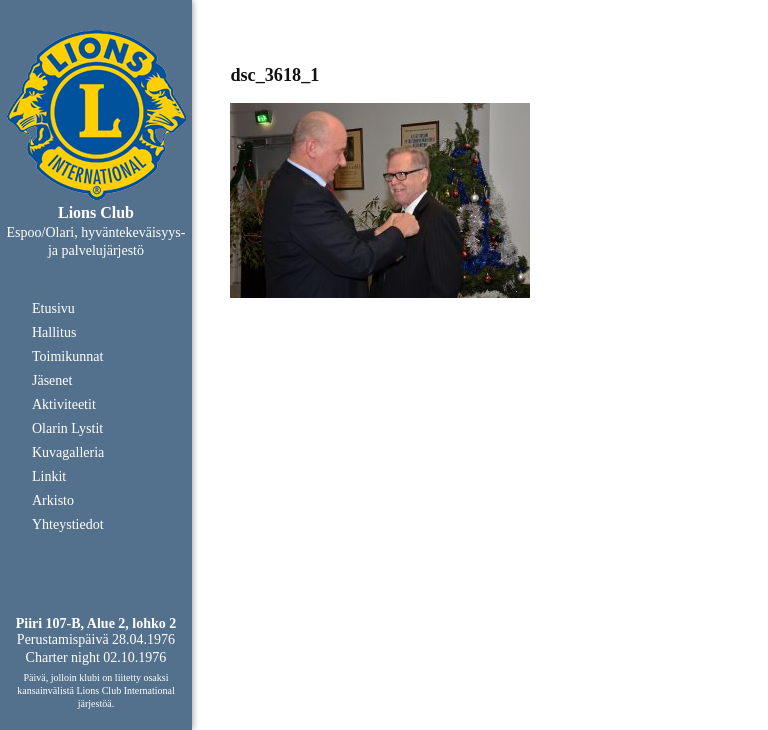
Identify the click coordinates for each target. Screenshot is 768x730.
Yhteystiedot (68, 524)
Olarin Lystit (67, 428)
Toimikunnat (67, 356)
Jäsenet (52, 380)
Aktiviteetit (64, 404)
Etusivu (53, 308)
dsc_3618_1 (274, 75)
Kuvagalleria (68, 452)
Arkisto (53, 500)
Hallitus (54, 332)
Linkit (49, 476)
